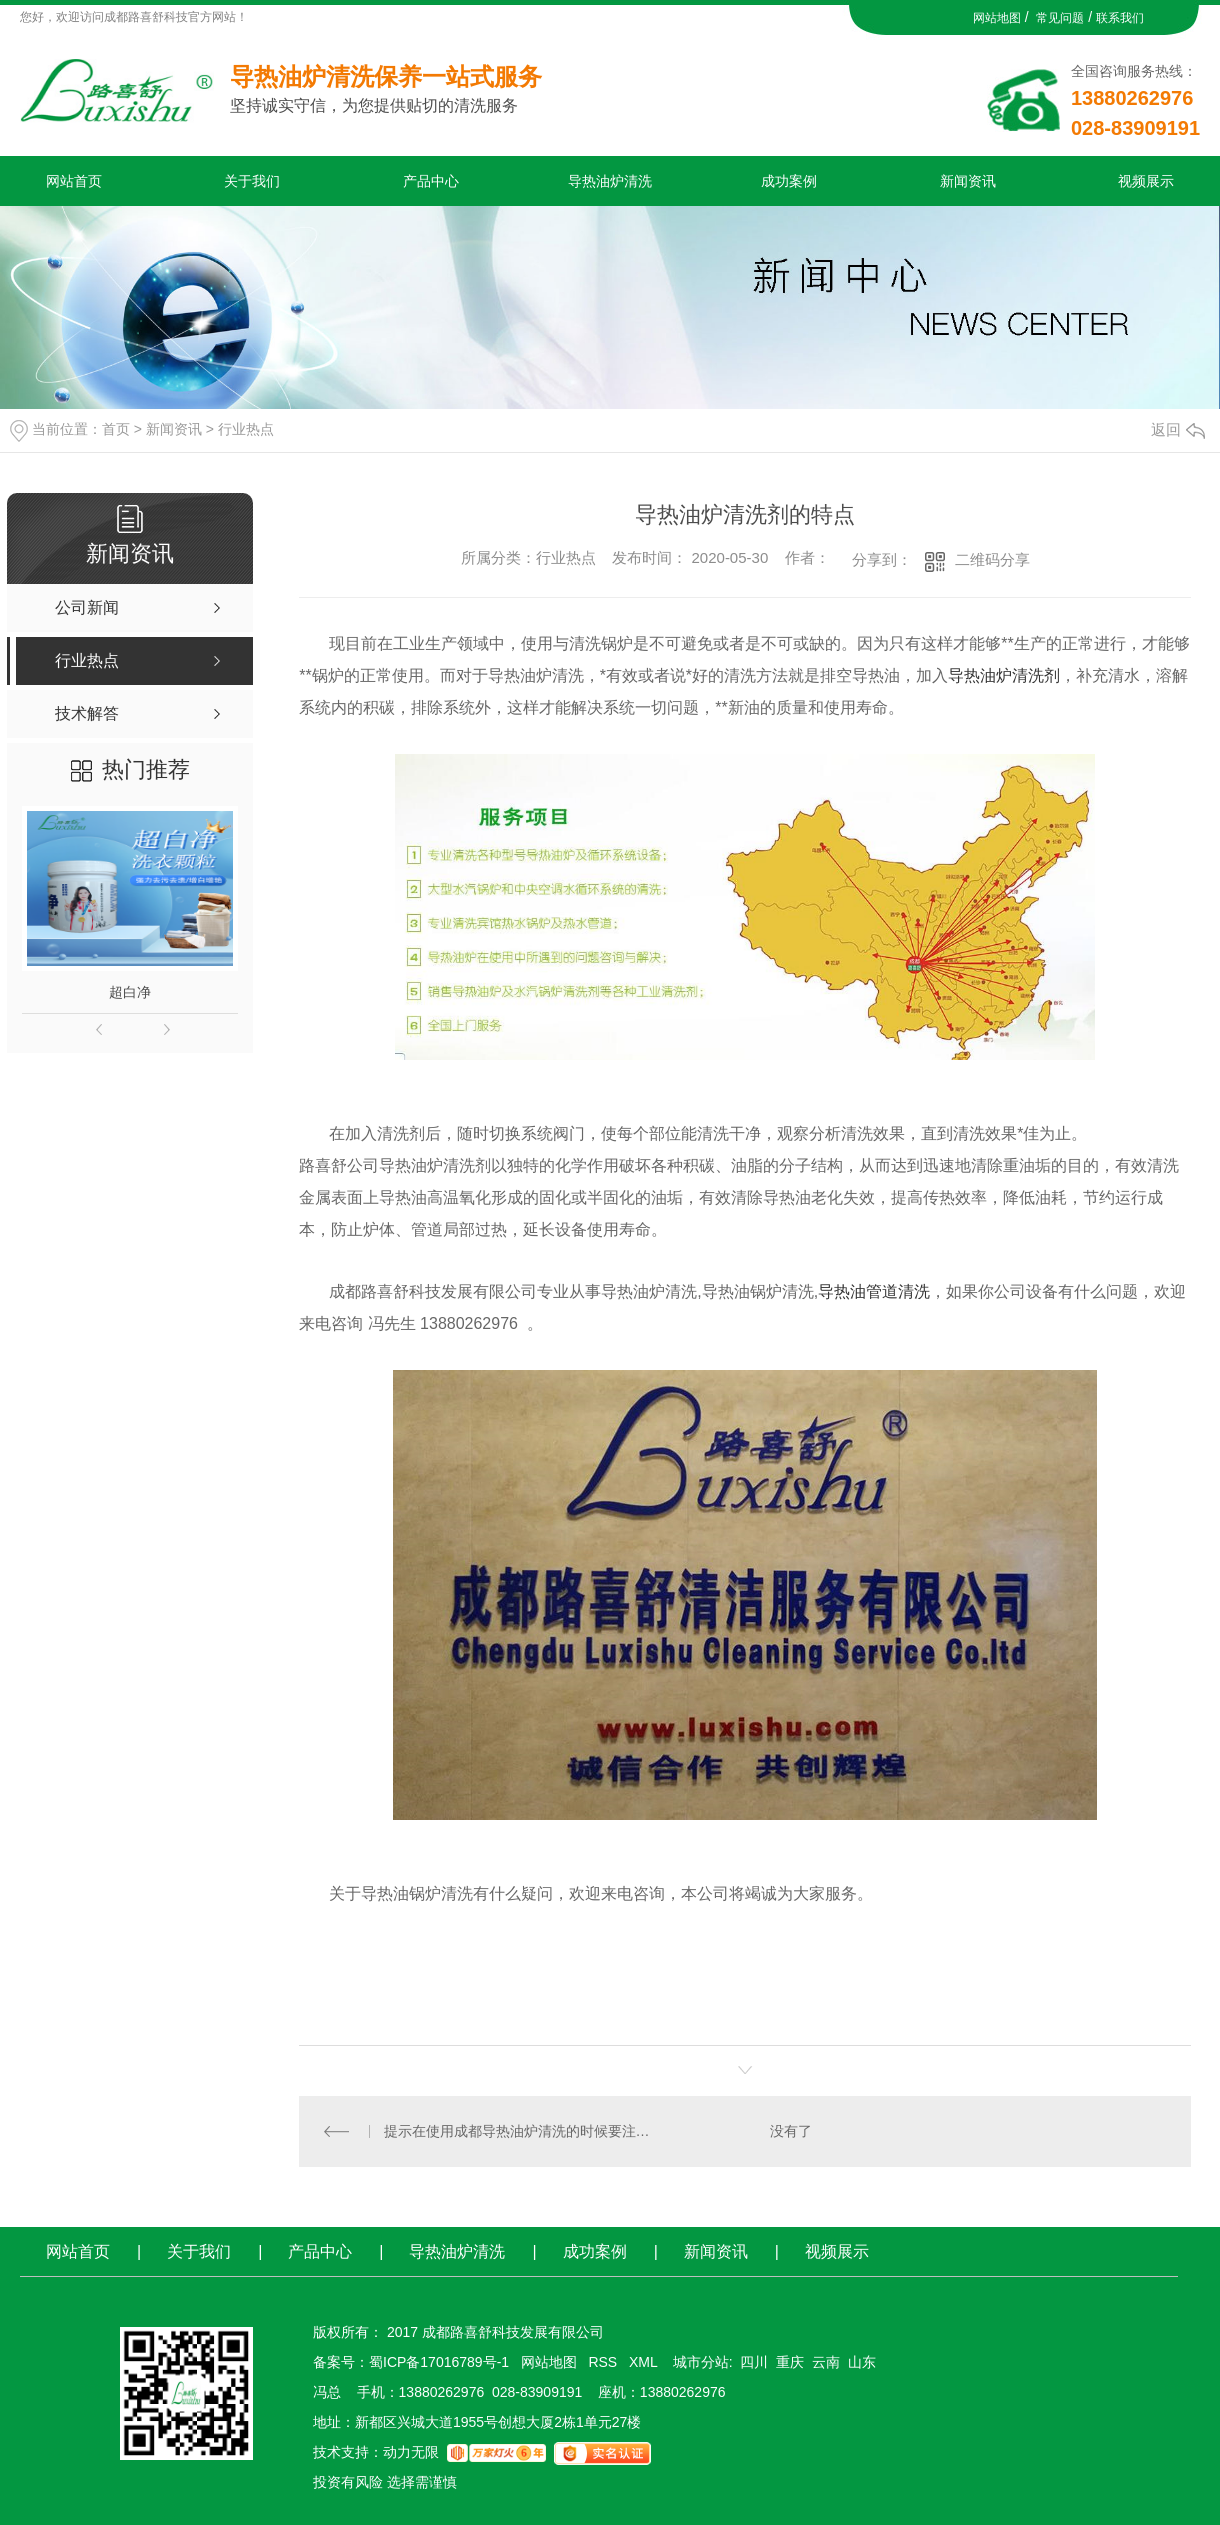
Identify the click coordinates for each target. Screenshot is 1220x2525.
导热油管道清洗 (874, 1291)
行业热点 (246, 429)
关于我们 (252, 181)
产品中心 (431, 181)
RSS (604, 2362)
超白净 (130, 992)
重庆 (790, 2362)
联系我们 (1120, 18)
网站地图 (997, 18)
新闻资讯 (968, 181)
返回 (1178, 429)
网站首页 (74, 181)
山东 (862, 2362)
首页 (116, 429)
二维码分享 (992, 559)
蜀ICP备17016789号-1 (439, 2362)
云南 (826, 2362)
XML (645, 2362)
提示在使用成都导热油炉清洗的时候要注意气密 (522, 2131)
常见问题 (1060, 18)
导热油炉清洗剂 (1004, 675)
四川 (754, 2362)
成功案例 (789, 181)
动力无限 (411, 2452)
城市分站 (701, 2362)
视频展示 (1146, 181)
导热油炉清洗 (610, 181)
